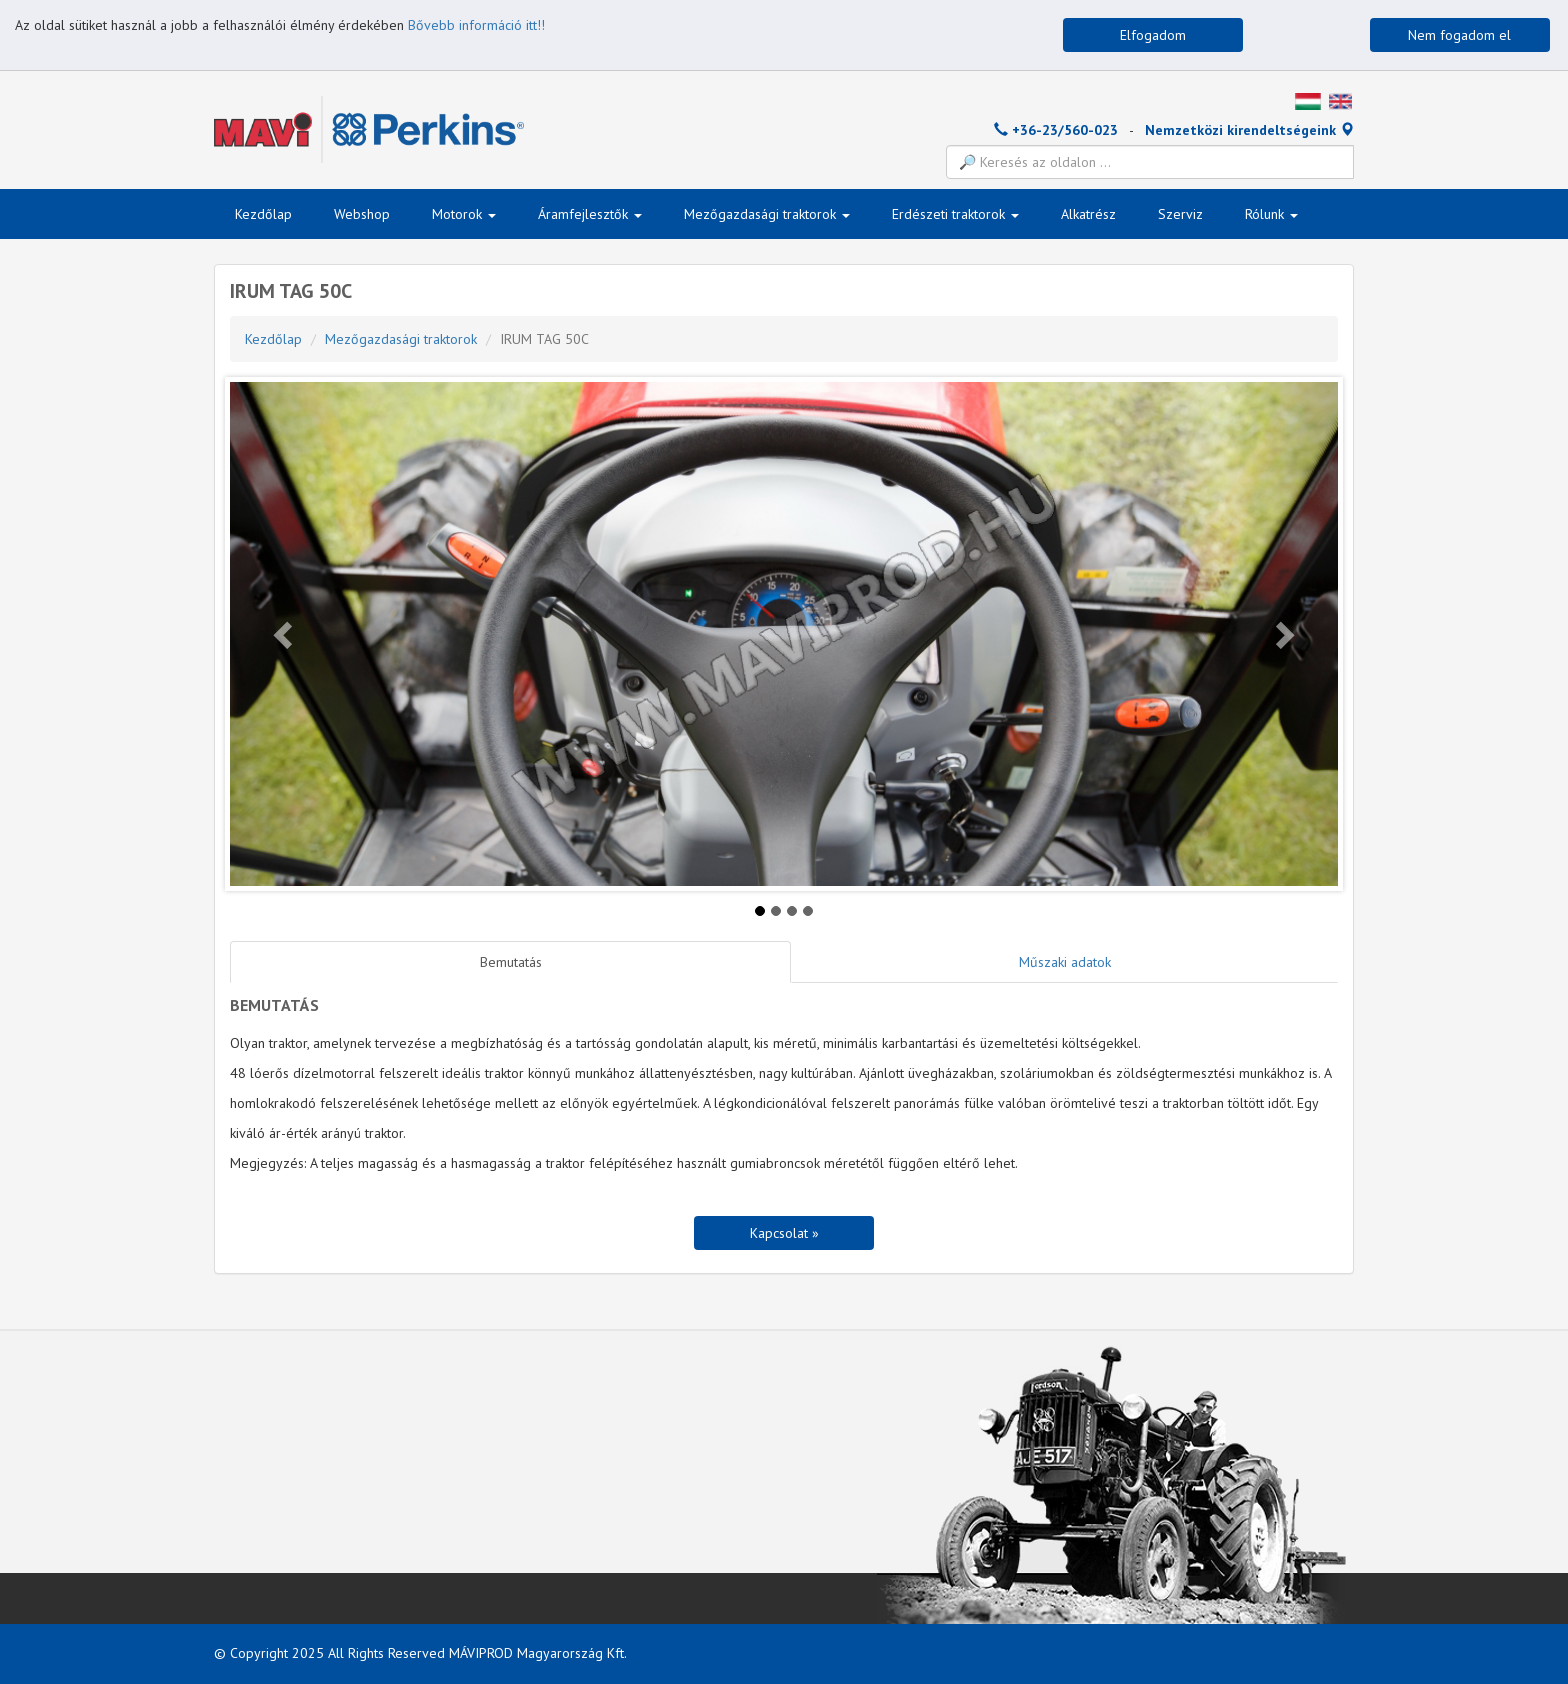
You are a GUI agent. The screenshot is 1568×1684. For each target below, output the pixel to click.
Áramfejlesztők (590, 214)
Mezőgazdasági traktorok (767, 214)
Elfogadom (1153, 35)
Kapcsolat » (784, 1233)
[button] (285, 634)
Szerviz (1180, 214)
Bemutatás (511, 962)
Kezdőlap (263, 214)
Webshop (362, 214)
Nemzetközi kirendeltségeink (1249, 130)
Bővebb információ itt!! (476, 25)
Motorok (464, 214)
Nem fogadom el (1459, 35)
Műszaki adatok (1065, 962)
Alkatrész (1088, 214)
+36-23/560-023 (1056, 130)
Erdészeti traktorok (955, 214)
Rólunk (1271, 214)
